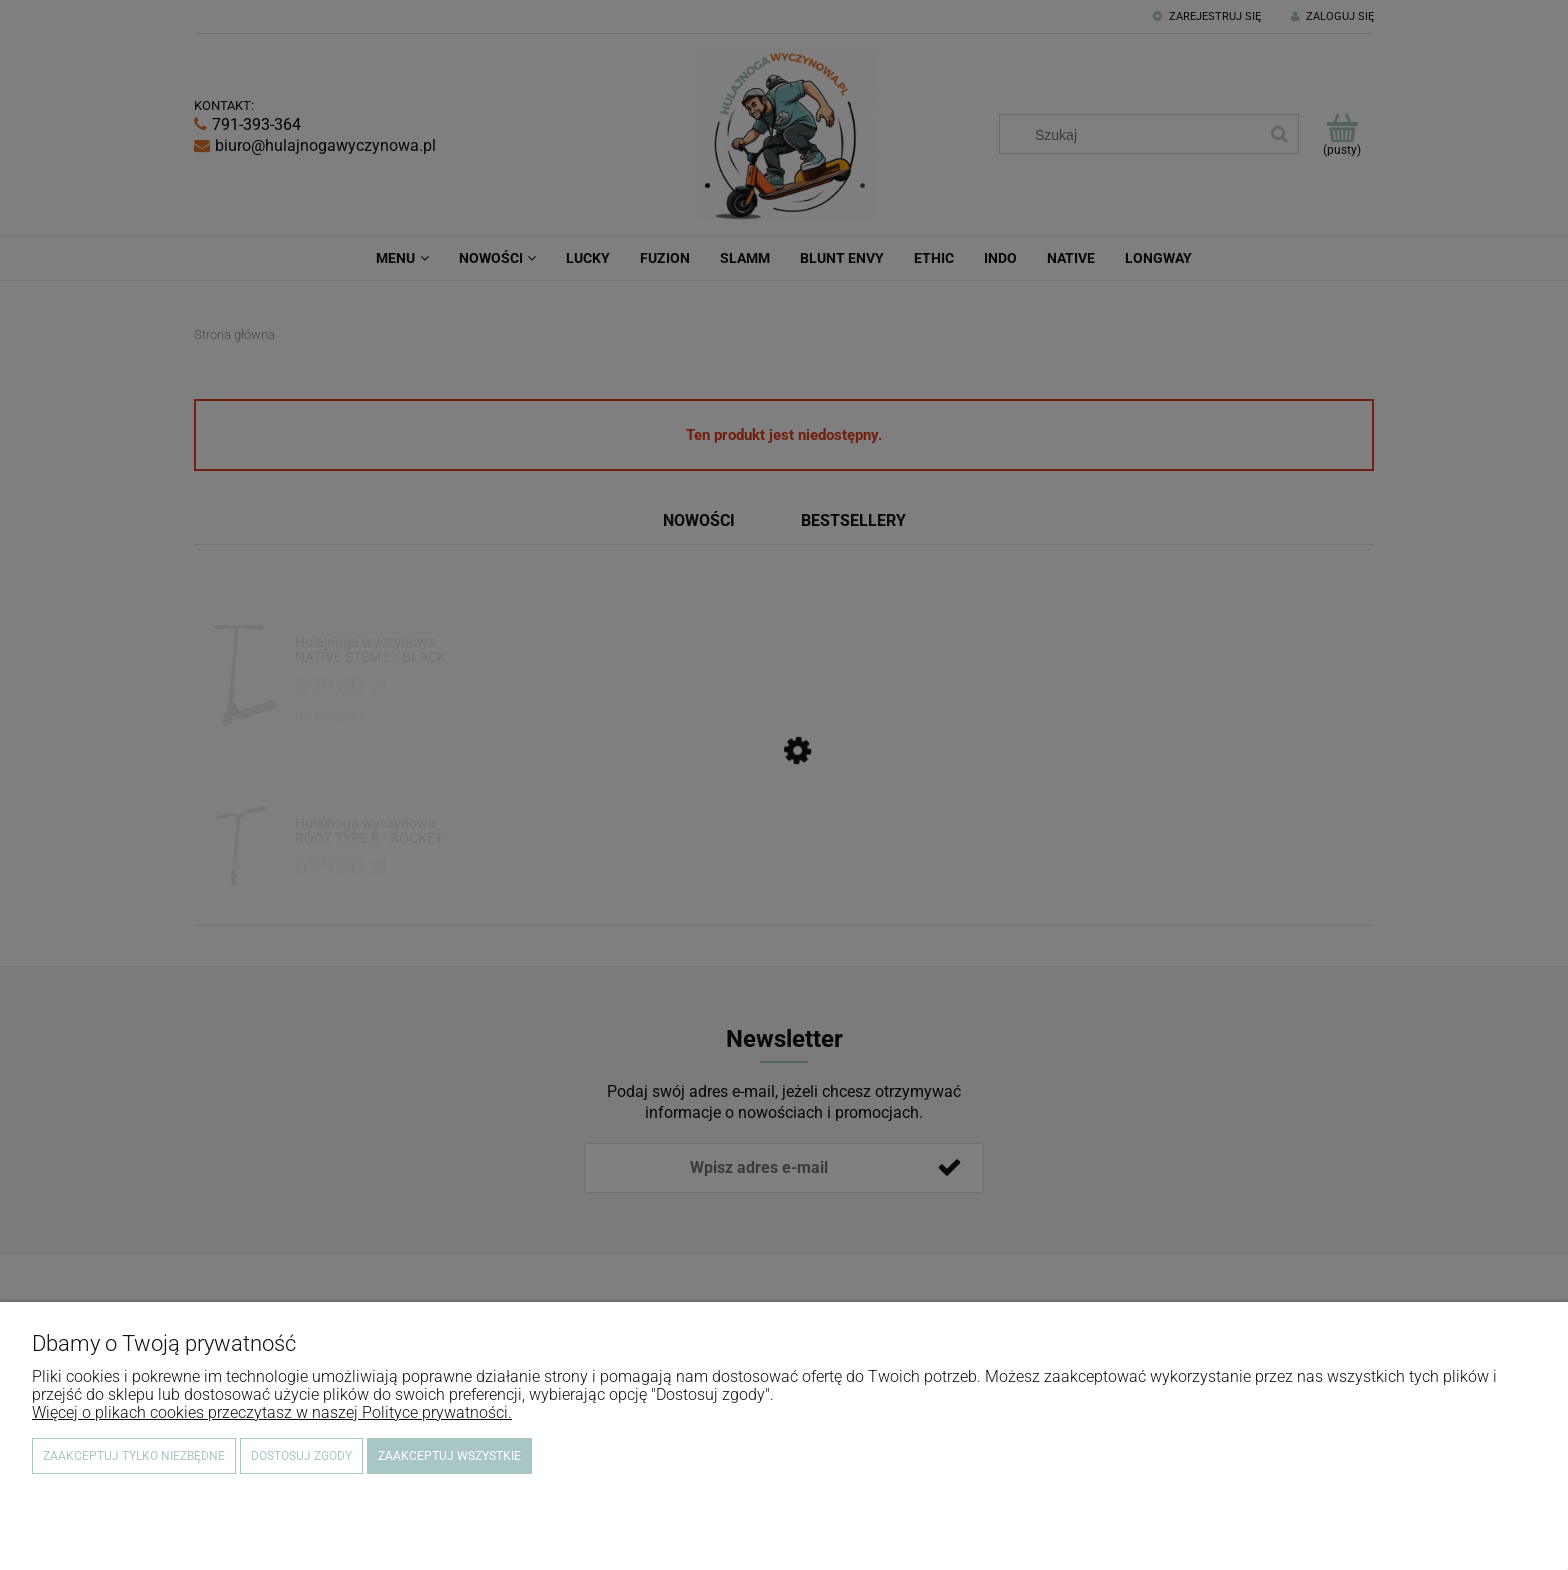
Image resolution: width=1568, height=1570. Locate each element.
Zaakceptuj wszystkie (449, 1456)
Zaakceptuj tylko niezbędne (134, 1456)
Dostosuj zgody (301, 1456)
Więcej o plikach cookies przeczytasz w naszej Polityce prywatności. (272, 1412)
